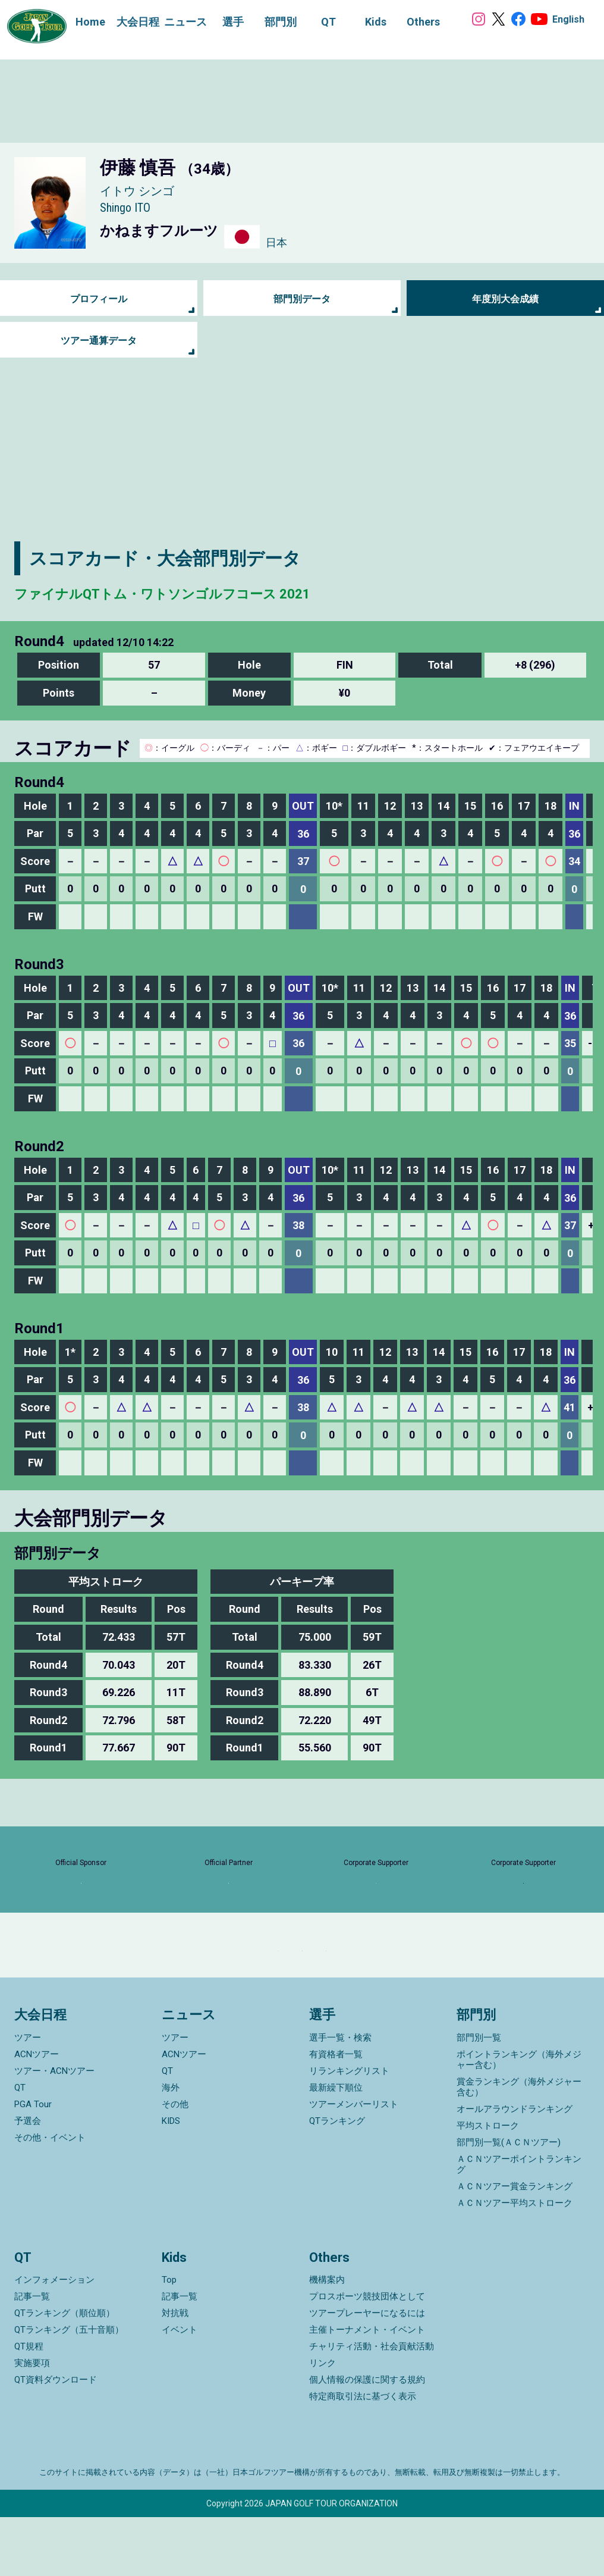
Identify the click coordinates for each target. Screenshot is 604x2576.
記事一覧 (32, 2355)
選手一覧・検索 (340, 2096)
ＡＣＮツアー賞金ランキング (514, 2245)
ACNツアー (36, 2113)
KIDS (171, 2179)
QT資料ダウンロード (55, 2438)
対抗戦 (175, 2372)
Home (78, 21)
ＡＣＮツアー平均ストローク (514, 2262)
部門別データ (302, 299)
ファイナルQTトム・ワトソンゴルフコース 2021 (213, 592)
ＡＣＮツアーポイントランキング (519, 2223)
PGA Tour (33, 2163)
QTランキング (337, 2179)
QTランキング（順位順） (64, 2372)
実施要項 (32, 2422)
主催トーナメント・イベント (367, 2388)
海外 (171, 2146)
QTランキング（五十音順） (69, 2388)
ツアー (27, 2096)
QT (20, 2146)
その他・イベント (50, 2196)
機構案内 (327, 2338)
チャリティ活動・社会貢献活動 (371, 2405)
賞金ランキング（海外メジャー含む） (519, 2146)
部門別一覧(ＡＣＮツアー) (509, 2201)
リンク (322, 2422)
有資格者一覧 (336, 2113)
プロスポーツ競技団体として (367, 2355)
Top (169, 2338)
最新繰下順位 (336, 2146)
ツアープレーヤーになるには (367, 2372)
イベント (179, 2388)
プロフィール (99, 299)
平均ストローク (488, 2184)
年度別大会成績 (505, 299)
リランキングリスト (349, 2129)
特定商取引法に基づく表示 (362, 2455)
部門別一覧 (479, 2096)
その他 (175, 2163)
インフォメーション (54, 2338)
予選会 (27, 2179)
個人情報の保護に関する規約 (367, 2438)
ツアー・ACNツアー (54, 2129)
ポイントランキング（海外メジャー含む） (519, 2118)
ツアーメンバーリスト (353, 2163)
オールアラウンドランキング (514, 2168)
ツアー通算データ (98, 340)
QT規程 (28, 2405)
